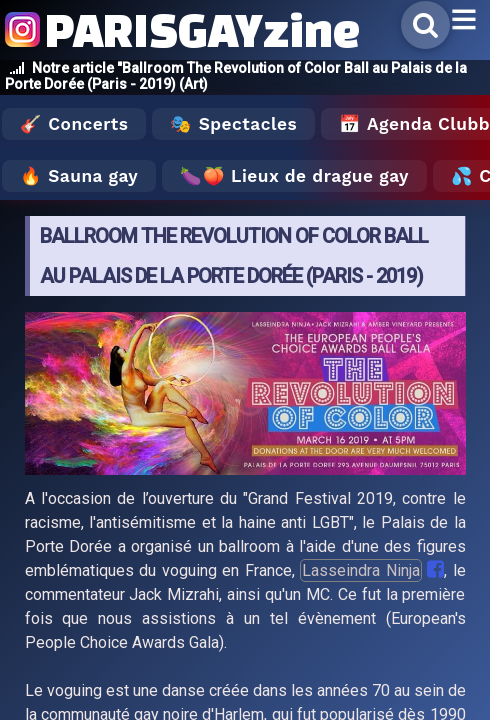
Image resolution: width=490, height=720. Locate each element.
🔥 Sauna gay (79, 176)
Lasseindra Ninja (361, 570)
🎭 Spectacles (233, 124)
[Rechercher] (425, 25)
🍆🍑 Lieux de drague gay (294, 176)
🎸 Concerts (74, 124)
